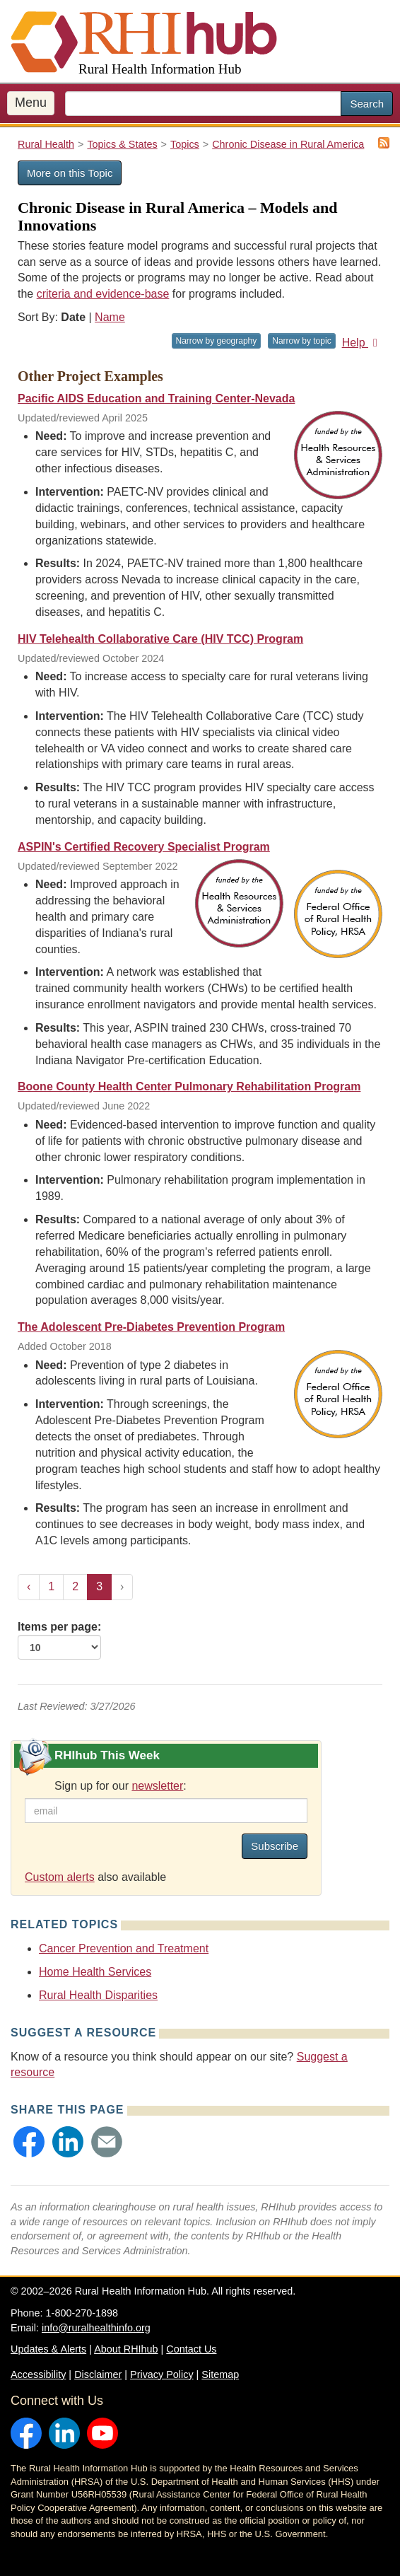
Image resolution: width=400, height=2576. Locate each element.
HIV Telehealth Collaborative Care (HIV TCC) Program (160, 639)
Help (362, 343)
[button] (29, 2141)
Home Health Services (95, 1972)
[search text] (203, 103)
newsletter (157, 1786)
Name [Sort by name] (110, 317)
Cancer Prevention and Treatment (123, 1948)
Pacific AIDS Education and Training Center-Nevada (156, 398)
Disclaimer (98, 2374)
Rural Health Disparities (98, 1995)
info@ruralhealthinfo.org (96, 2327)
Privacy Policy (162, 2374)
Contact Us (191, 2349)
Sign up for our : (120, 1786)
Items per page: (59, 1640)
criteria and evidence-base (103, 294)
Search (367, 104)
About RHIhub (126, 2349)
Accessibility (38, 2374)
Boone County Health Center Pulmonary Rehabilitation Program (189, 1086)
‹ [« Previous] (28, 1586)
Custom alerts (60, 1877)
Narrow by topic (301, 341)
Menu (31, 102)
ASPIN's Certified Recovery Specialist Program (144, 847)
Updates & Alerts (48, 2349)
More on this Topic (69, 173)
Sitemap (220, 2374)
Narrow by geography (216, 341)
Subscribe (274, 1846)
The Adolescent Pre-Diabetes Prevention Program (151, 1327)
